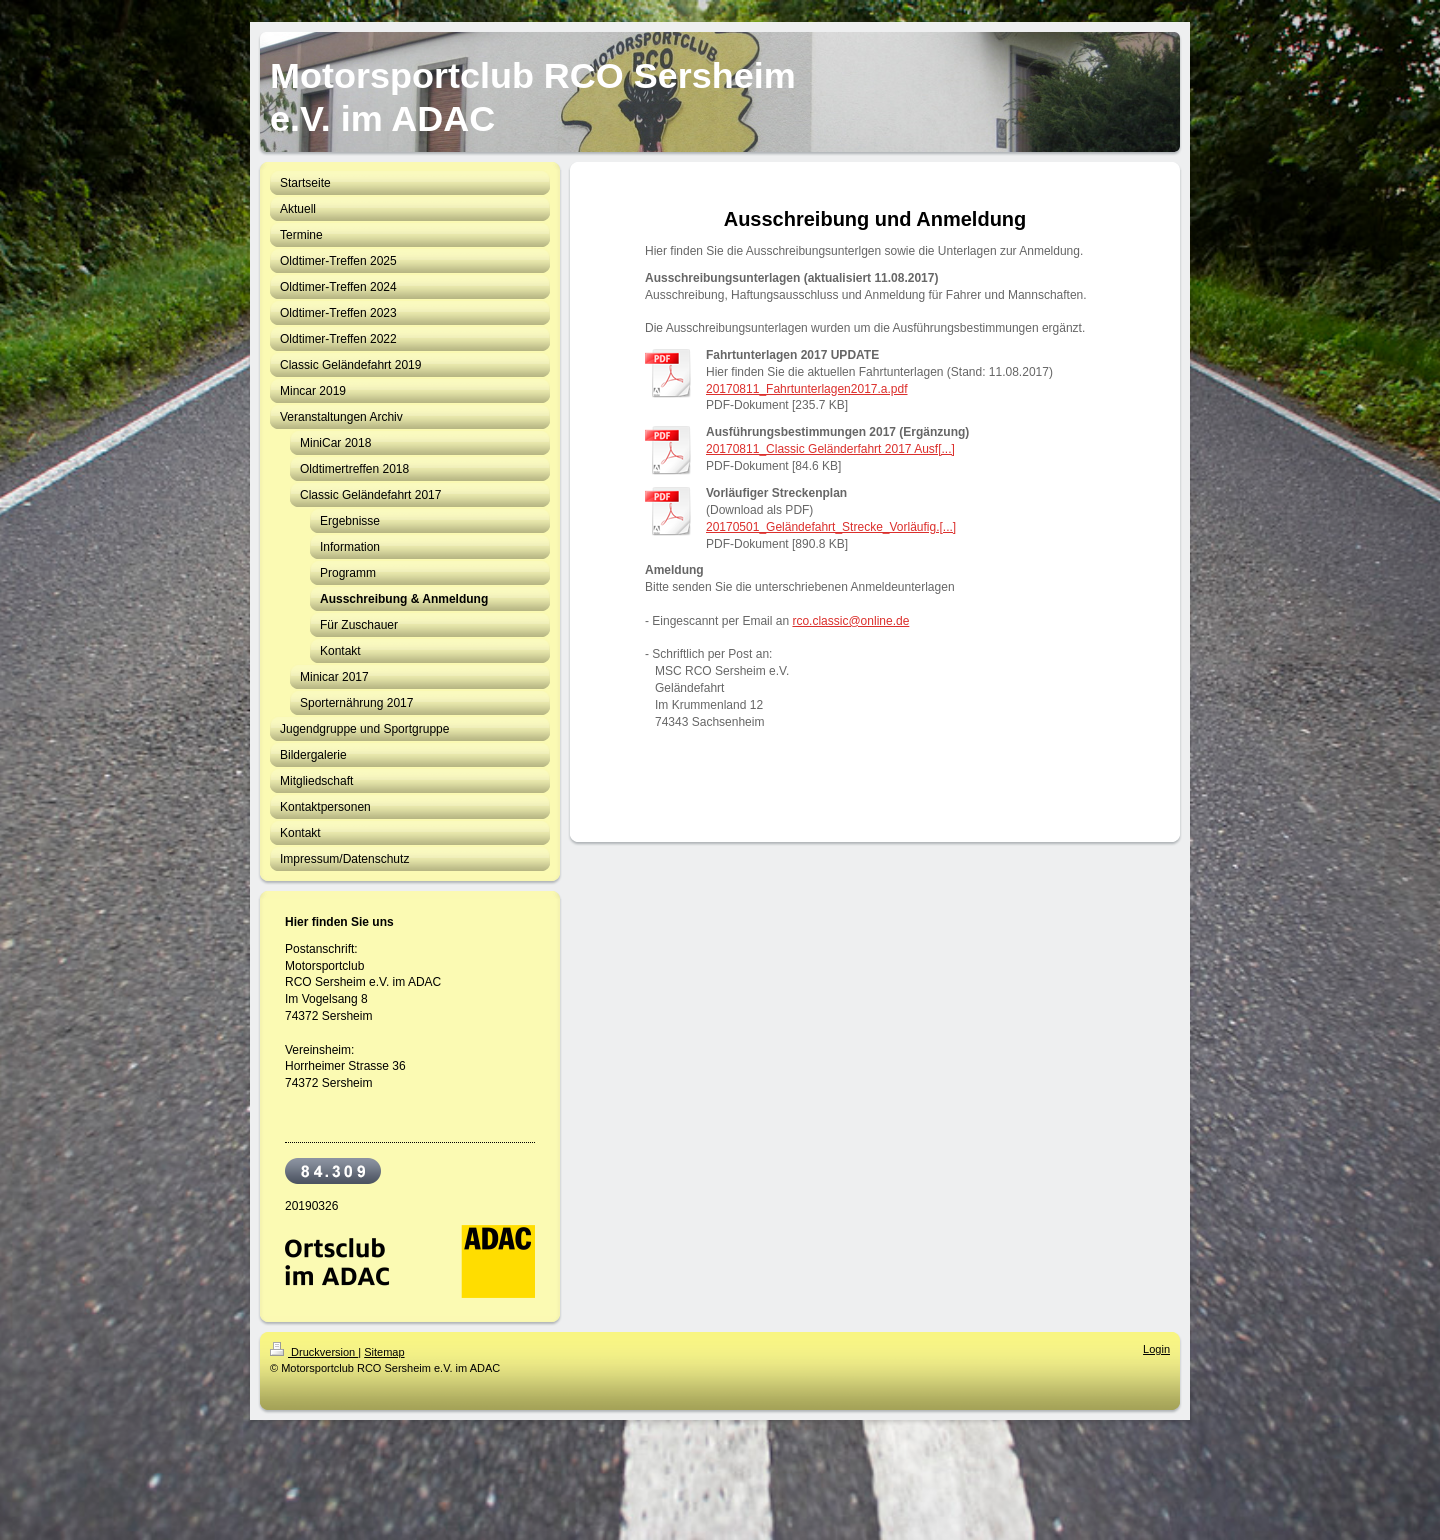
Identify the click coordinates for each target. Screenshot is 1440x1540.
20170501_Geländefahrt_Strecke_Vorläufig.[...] (831, 527)
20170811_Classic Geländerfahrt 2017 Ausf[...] (830, 449)
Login (1156, 1349)
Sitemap (384, 1352)
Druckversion (314, 1352)
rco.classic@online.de (850, 621)
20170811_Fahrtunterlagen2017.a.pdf (807, 389)
